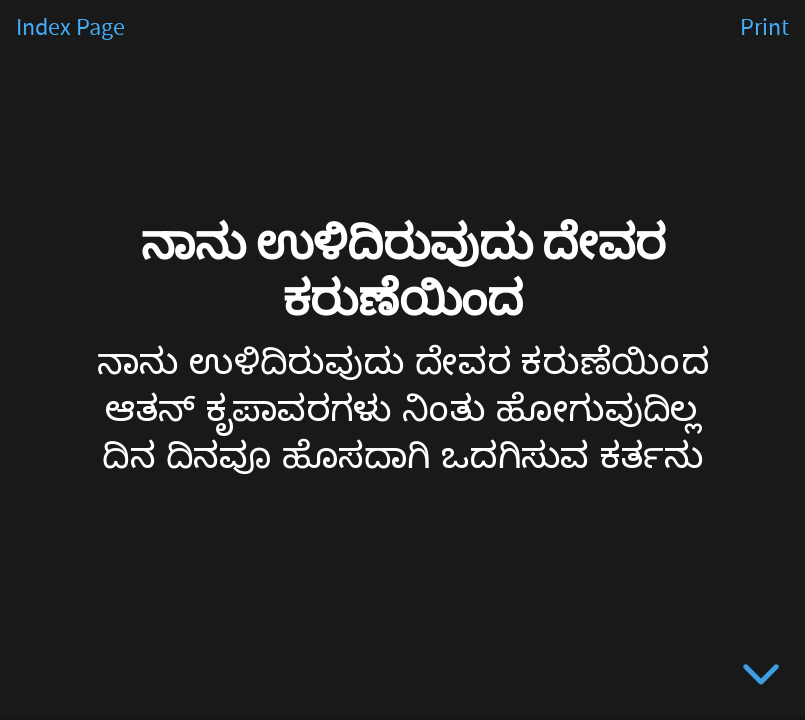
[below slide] (761, 678)
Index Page (70, 28)
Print (764, 28)
